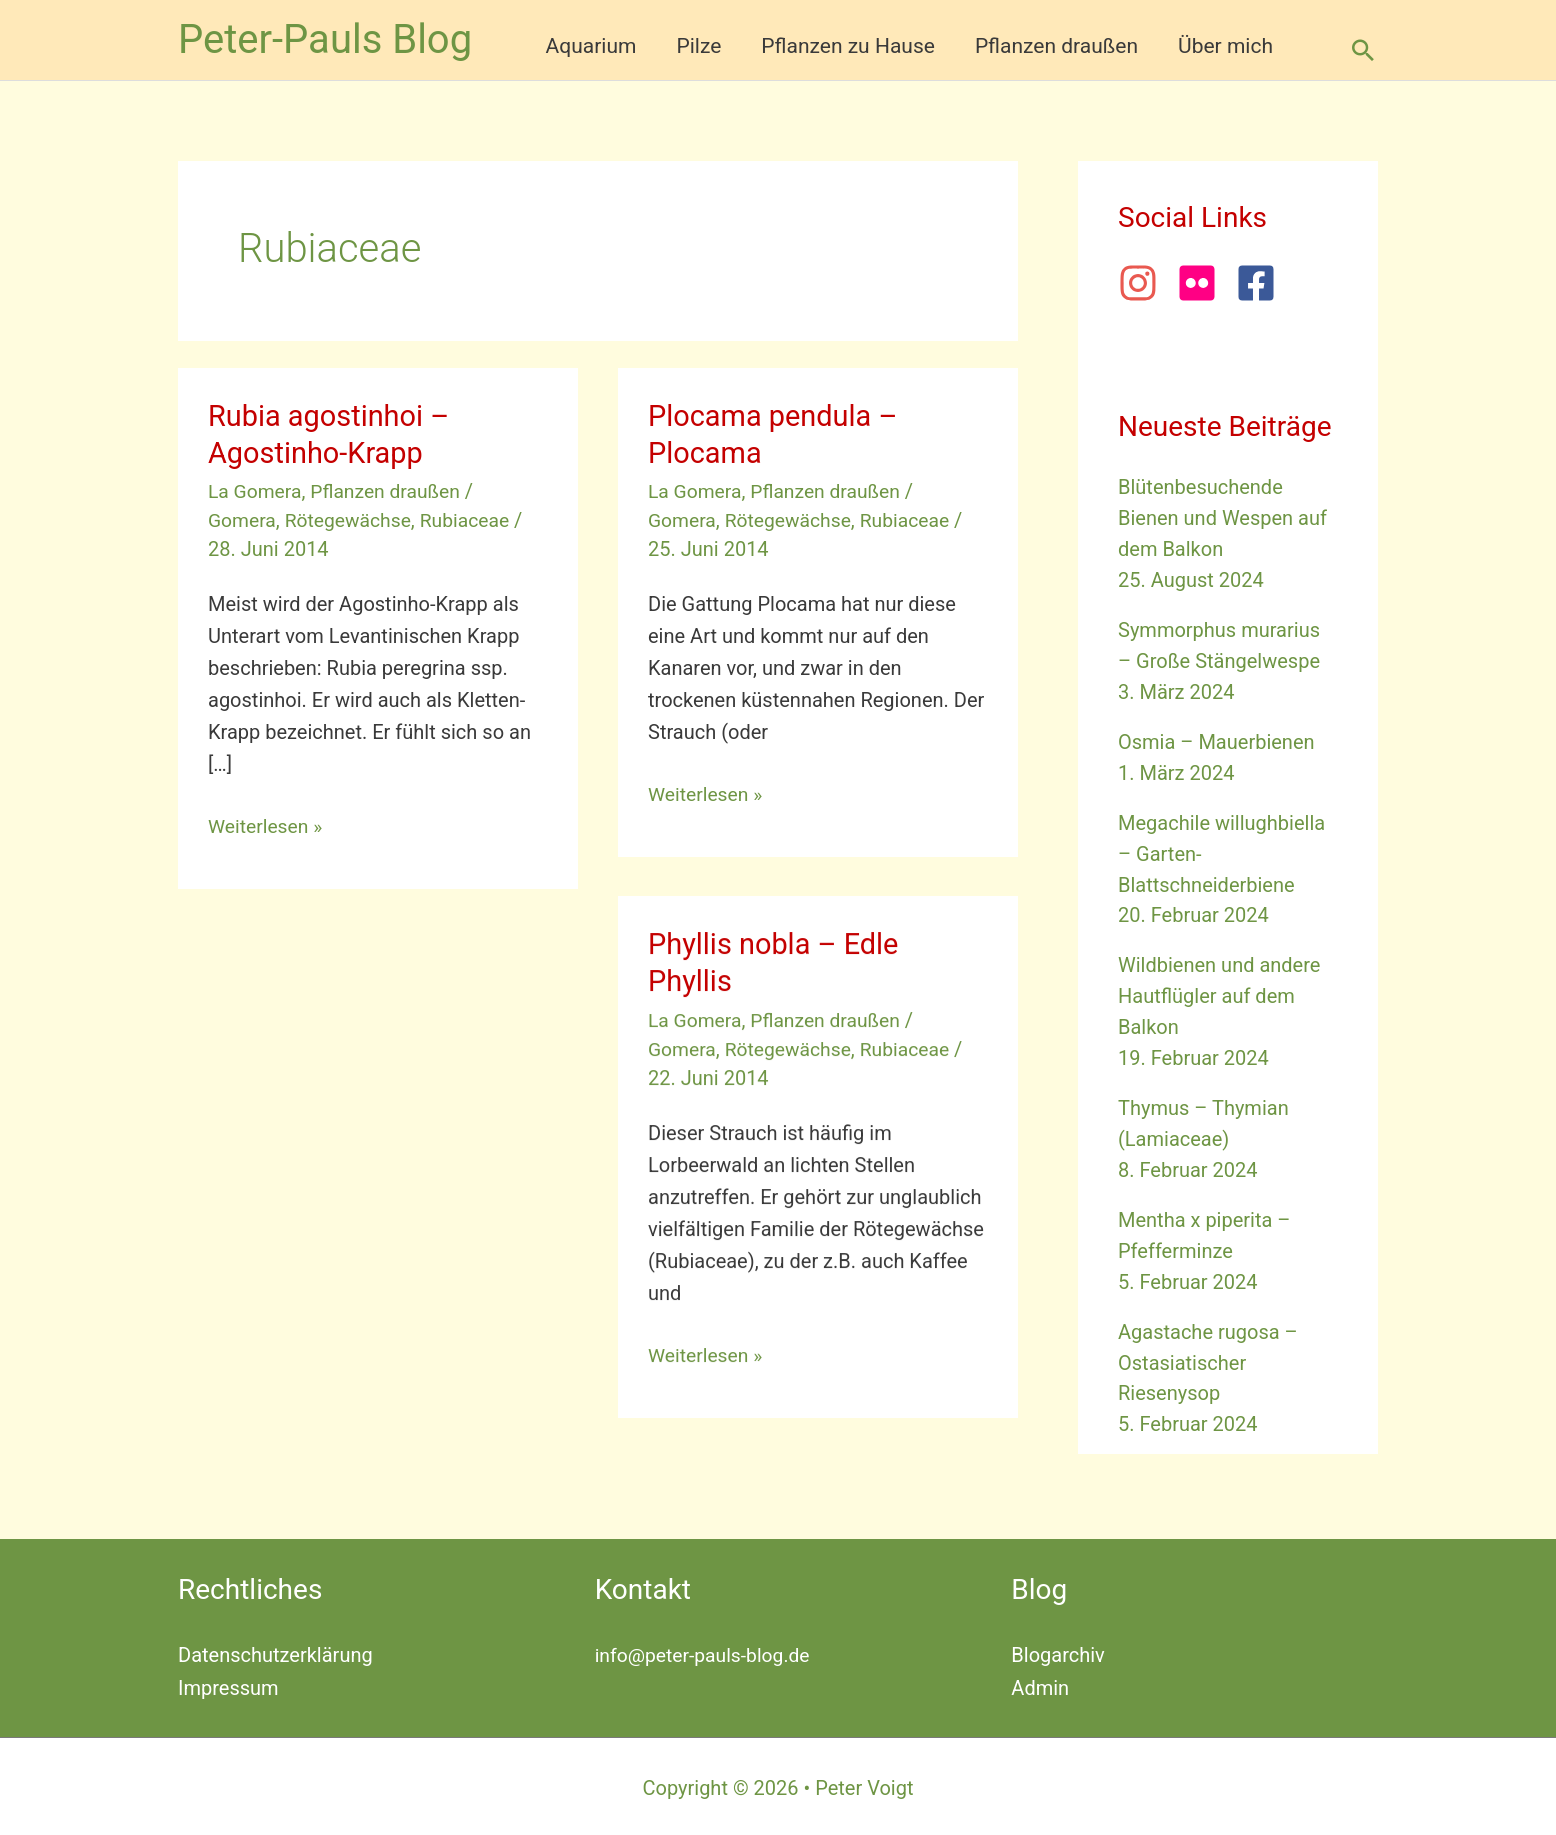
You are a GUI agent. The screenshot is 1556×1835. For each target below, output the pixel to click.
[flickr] (1204, 283)
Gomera (243, 520)
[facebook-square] (1262, 283)
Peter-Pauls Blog (325, 39)
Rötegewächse (352, 520)
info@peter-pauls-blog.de (706, 1653)
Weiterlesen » (267, 826)
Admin (1040, 1685)
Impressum (228, 1685)
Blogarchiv (1057, 1653)
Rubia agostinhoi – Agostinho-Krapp (333, 434)
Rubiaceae (473, 520)
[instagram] (1145, 283)
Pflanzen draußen (391, 491)
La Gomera (256, 491)
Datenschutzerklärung (275, 1653)
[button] (1363, 50)
